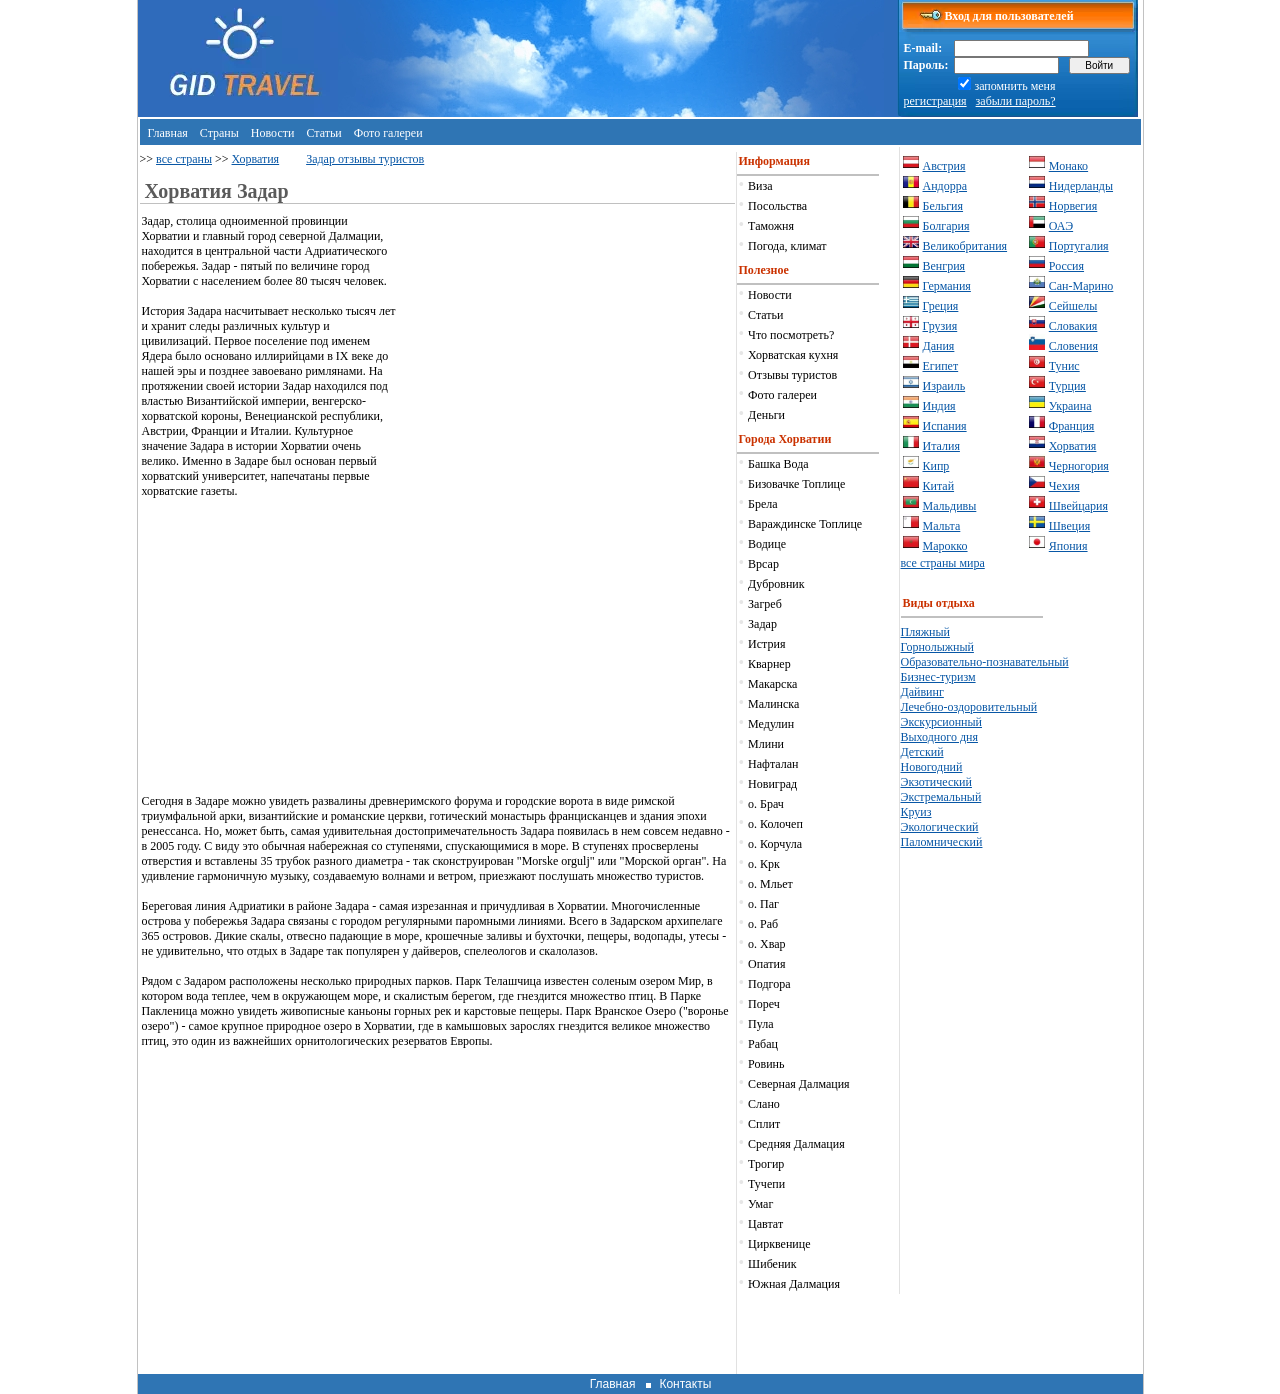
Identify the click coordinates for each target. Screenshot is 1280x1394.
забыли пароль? (1016, 101)
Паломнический (942, 842)
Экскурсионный (942, 722)
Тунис (1064, 366)
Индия (939, 406)
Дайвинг (922, 692)
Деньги (766, 415)
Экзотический (936, 782)
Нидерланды (1081, 186)
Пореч (764, 1004)
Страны (219, 133)
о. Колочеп (775, 824)
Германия (947, 286)
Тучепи (766, 1184)
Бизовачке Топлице (796, 484)
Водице (767, 544)
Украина (1070, 406)
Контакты (685, 1384)
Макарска (772, 684)
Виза (760, 186)
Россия (1066, 266)
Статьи (323, 133)
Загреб (765, 604)
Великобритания (965, 246)
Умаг (760, 1204)
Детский (922, 752)
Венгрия (944, 266)
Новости (273, 133)
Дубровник (776, 584)
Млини (766, 744)
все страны (184, 159)
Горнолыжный (937, 647)
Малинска (773, 704)
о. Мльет (770, 884)
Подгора (769, 984)
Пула (760, 1024)
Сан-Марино (1081, 286)
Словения (1073, 346)
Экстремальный (941, 797)
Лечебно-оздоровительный (969, 707)
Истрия (766, 644)
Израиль (944, 386)
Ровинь (766, 1064)
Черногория (1079, 466)
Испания (945, 426)
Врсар (763, 564)
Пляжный (925, 632)
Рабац (763, 1044)
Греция (941, 306)
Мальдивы (950, 506)
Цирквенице (779, 1244)
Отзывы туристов (792, 375)
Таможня (771, 226)
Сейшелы (1073, 306)
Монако (1068, 166)
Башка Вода (778, 464)
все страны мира (943, 563)
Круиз (916, 812)
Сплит (764, 1124)
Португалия (1079, 246)
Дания (939, 346)
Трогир (766, 1164)
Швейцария (1078, 506)
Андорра (945, 186)
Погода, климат (787, 246)
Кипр (936, 466)
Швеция (1069, 526)
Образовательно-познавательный (985, 662)
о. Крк (764, 864)
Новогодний (932, 767)
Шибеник (772, 1264)
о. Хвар (767, 944)
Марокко (945, 546)
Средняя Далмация (796, 1144)
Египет (941, 366)
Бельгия (943, 206)
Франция (1072, 426)
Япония (1068, 546)
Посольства (777, 206)
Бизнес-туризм (938, 677)
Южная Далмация (794, 1284)
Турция (1067, 386)
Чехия (1064, 486)
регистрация (935, 101)
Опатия (766, 964)
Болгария (946, 226)
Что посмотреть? (791, 335)
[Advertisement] (567, 354)
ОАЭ (1061, 226)
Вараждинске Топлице (805, 524)
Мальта (942, 526)
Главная (168, 133)
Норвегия (1073, 206)
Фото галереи (388, 133)
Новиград (772, 784)
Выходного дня (939, 737)
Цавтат (765, 1224)
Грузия (940, 326)
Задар (762, 624)
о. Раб (763, 924)
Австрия (944, 166)
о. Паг (763, 904)
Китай (939, 486)
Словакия (1073, 326)
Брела (763, 504)
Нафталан (773, 764)
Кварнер (769, 664)
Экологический (940, 827)
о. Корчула (775, 844)
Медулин (771, 724)
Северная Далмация (798, 1084)
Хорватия (256, 159)
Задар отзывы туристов (365, 159)
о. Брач (766, 804)
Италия (941, 446)
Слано (764, 1104)
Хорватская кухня (793, 355)
